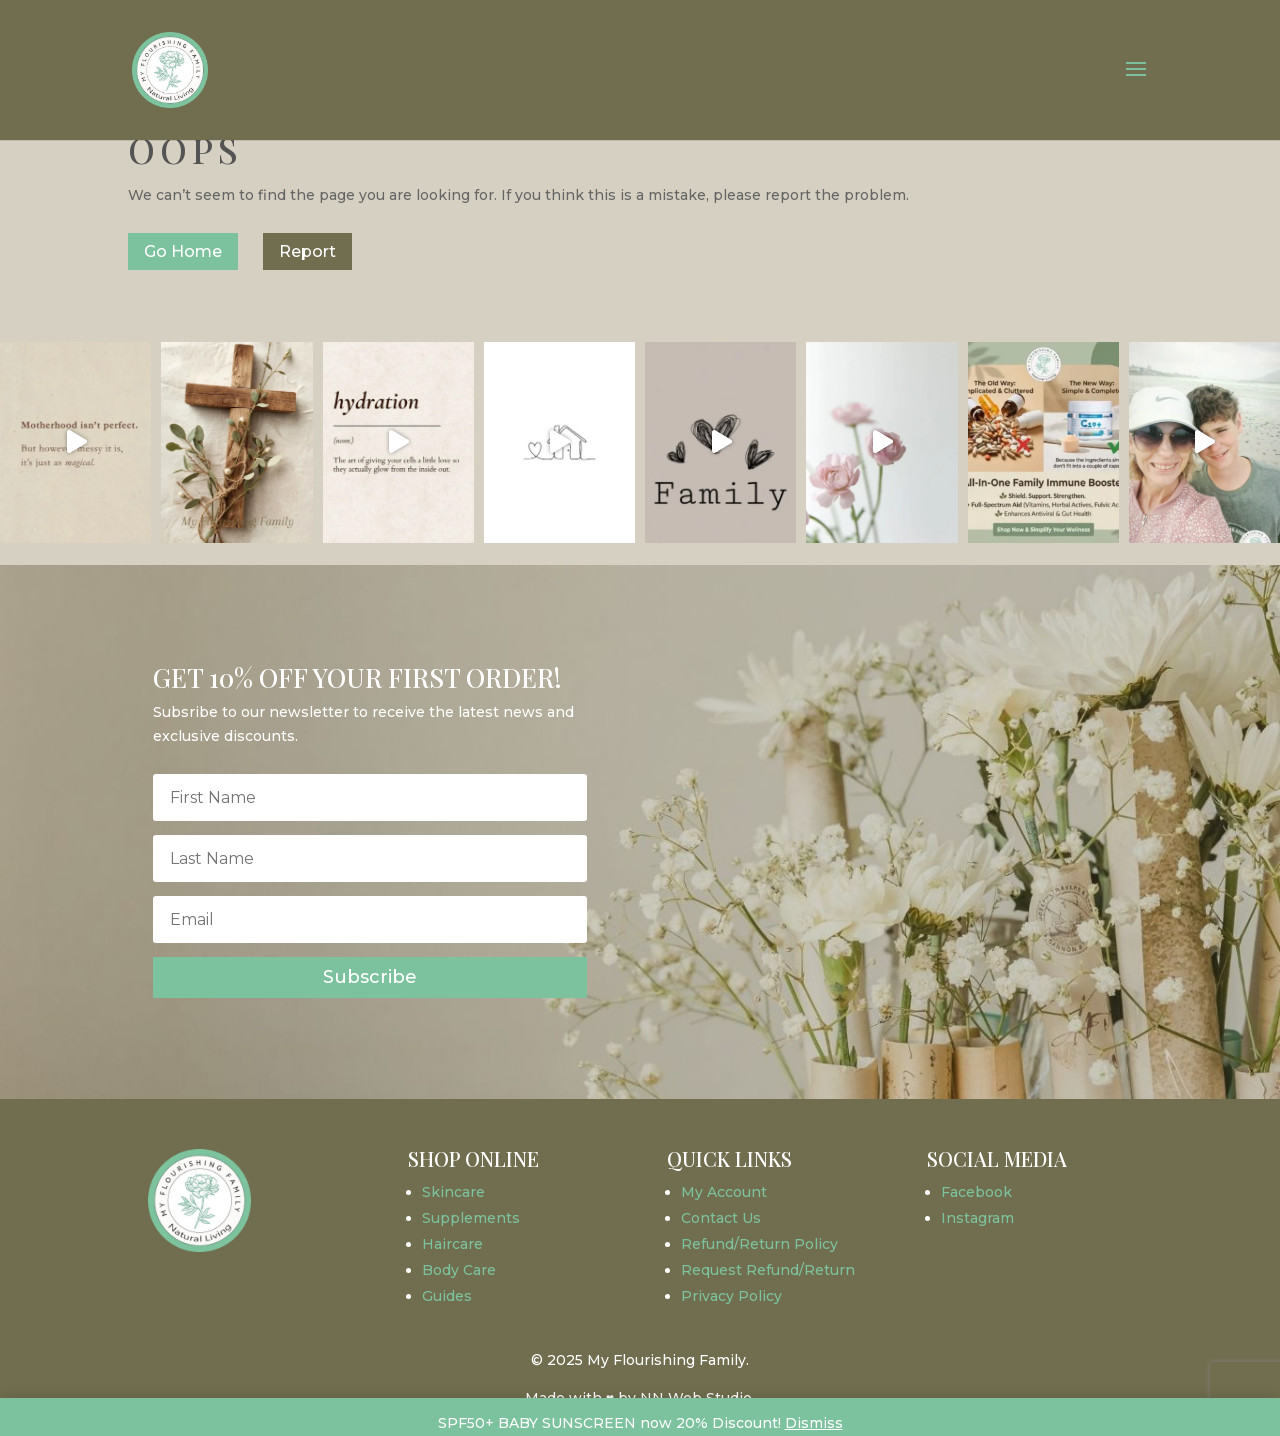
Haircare (452, 1244)
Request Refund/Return (768, 1270)
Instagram (977, 1218)
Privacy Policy (731, 1296)
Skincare (453, 1192)
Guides (447, 1296)
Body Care (459, 1270)
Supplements (471, 1218)
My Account (724, 1192)
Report (307, 251)
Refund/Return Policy (759, 1244)
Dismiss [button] (814, 1423)
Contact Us (721, 1218)
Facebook (976, 1192)
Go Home (183, 251)
